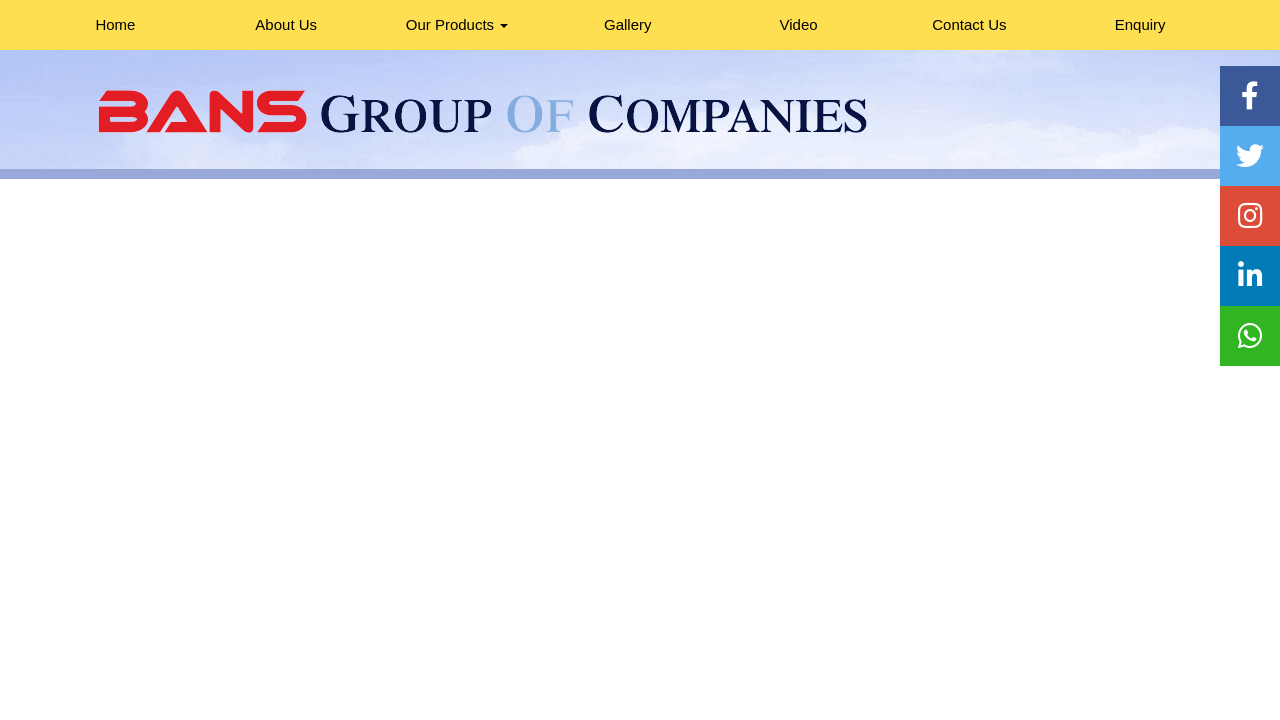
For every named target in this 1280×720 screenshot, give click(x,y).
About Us (286, 24)
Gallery (628, 24)
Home (115, 24)
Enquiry (1140, 24)
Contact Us (969, 24)
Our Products (457, 24)
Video (799, 24)
